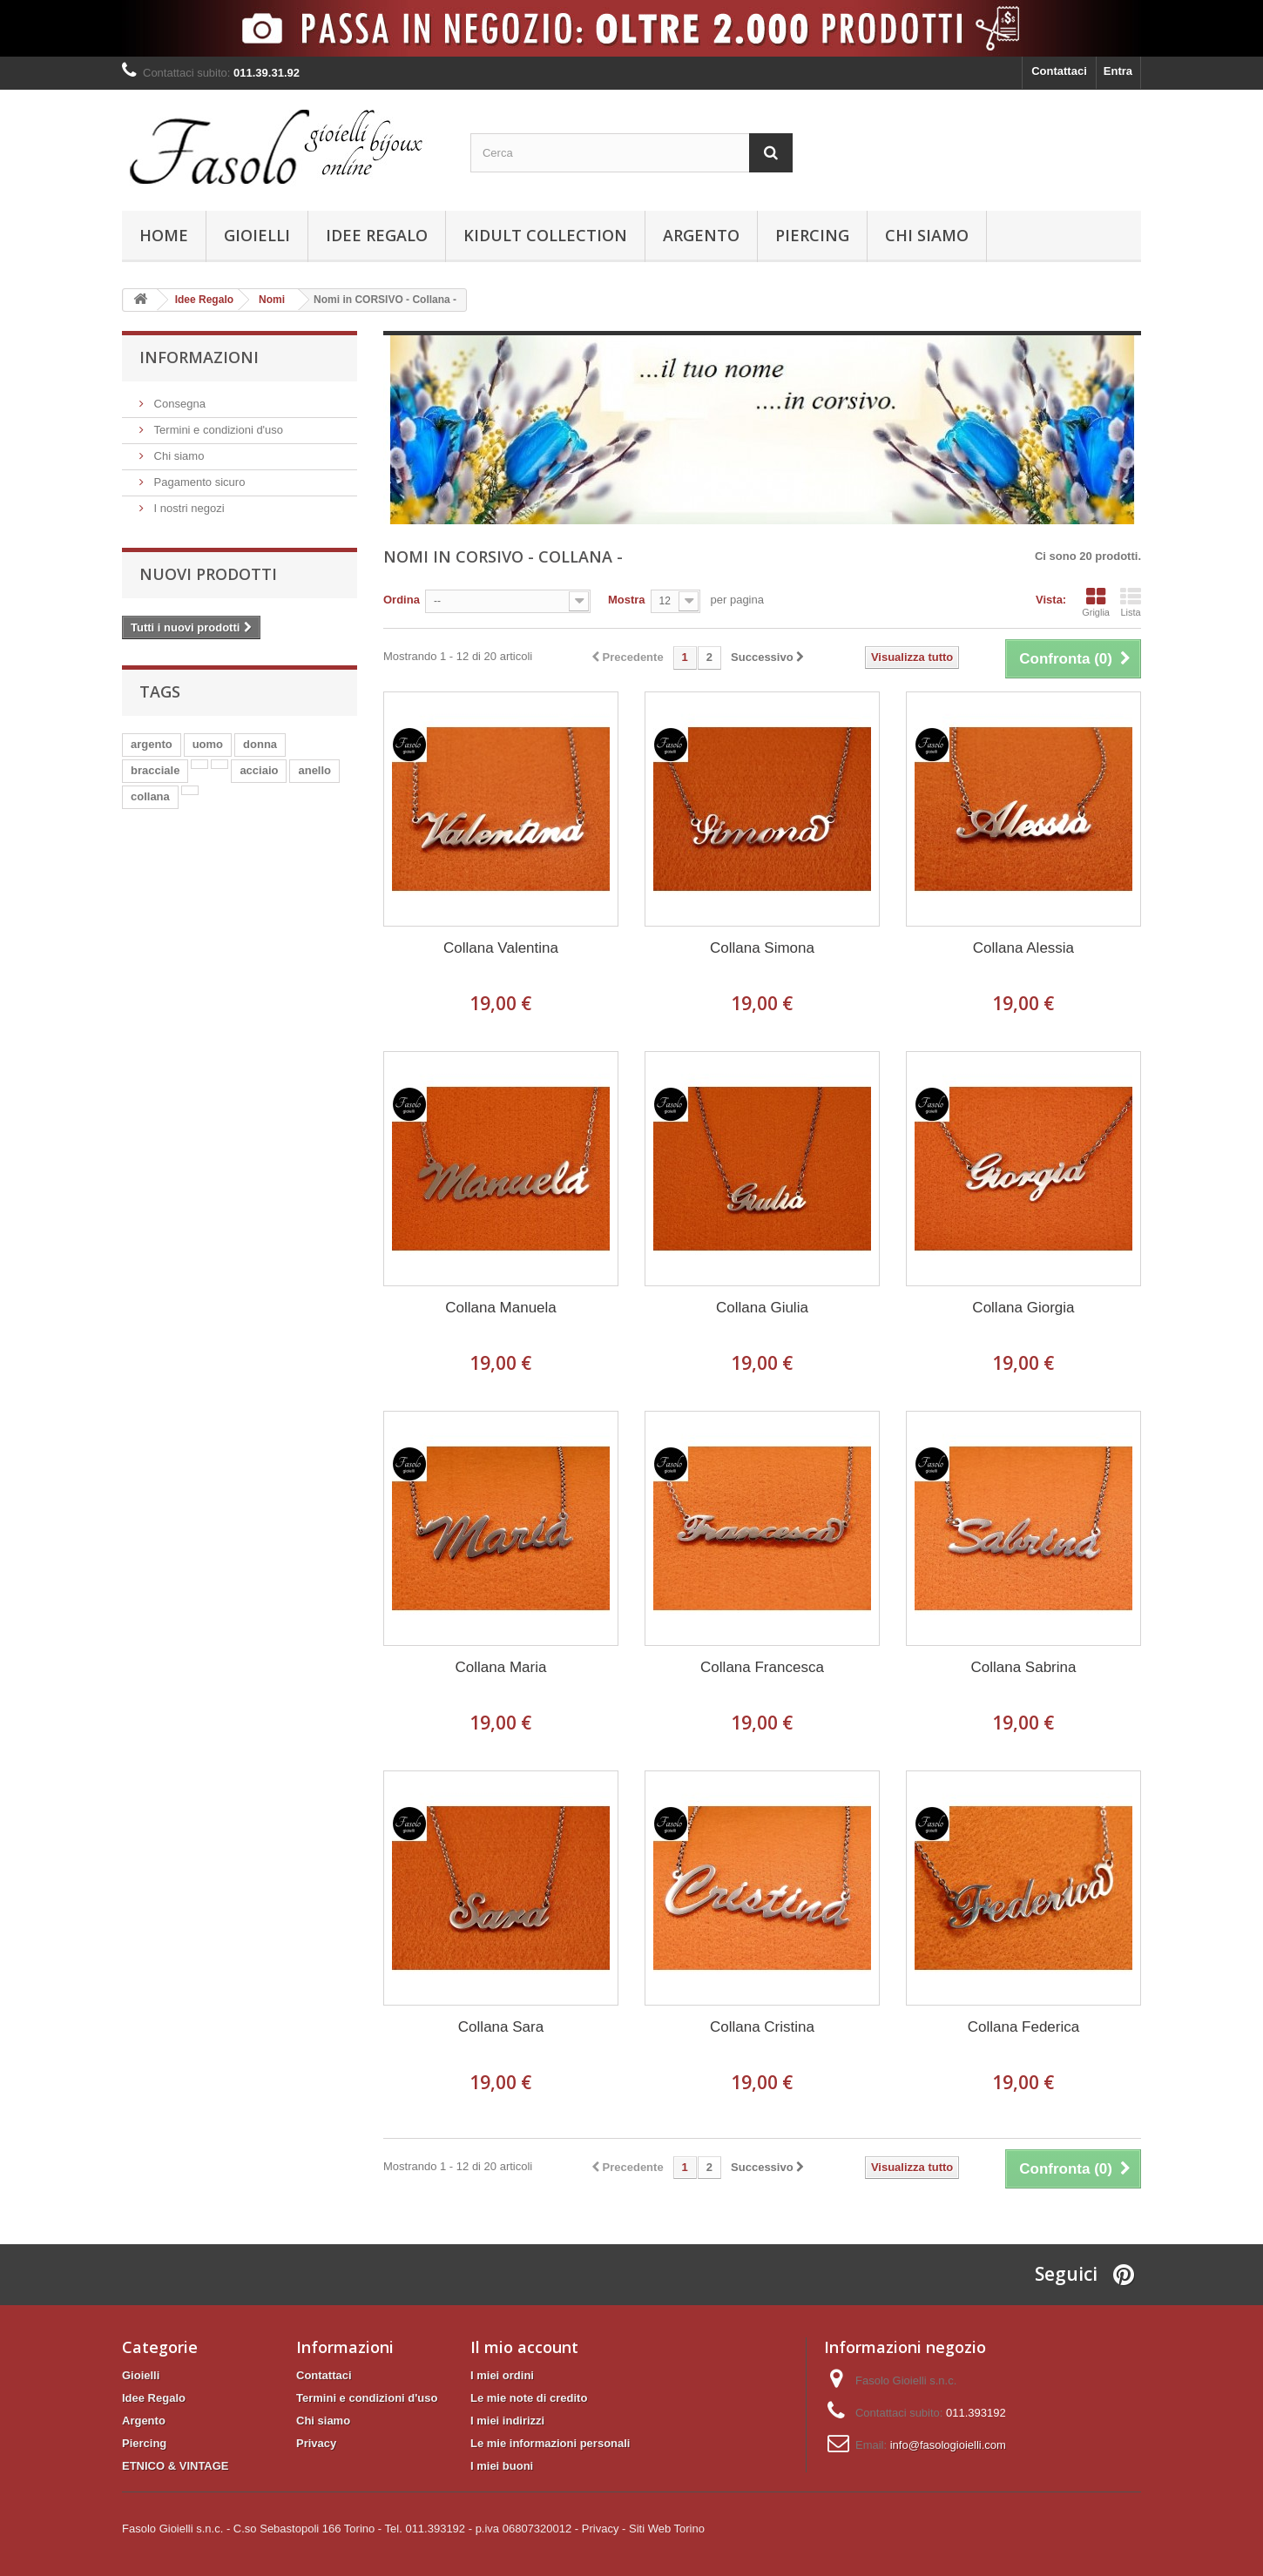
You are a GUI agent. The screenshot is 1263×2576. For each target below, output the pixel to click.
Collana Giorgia (1023, 1307)
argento (151, 744)
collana (150, 796)
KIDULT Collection (545, 235)
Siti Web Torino (667, 2528)
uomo (207, 744)
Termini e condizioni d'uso (217, 429)
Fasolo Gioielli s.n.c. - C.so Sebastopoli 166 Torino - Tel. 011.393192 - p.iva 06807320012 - (350, 2528)
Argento (701, 235)
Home (163, 235)
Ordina (401, 599)
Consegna (178, 403)
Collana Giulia (762, 1307)
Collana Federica (1024, 2027)
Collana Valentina (500, 948)
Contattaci (1059, 71)
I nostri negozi (188, 508)
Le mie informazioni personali (550, 2443)
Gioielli (257, 235)
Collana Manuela (501, 1307)
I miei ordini (502, 2375)
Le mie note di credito (528, 2397)
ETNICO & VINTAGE (175, 2465)
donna (260, 744)
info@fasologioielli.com (948, 2444)
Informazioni (199, 357)
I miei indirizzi (507, 2420)
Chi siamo (927, 235)
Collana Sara (501, 2027)
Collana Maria (501, 1667)
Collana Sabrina (1023, 1667)
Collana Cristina (762, 2027)
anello (314, 770)
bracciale (155, 770)
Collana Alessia (1023, 948)
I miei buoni (501, 2465)
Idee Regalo (377, 235)
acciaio (259, 770)
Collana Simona (762, 948)
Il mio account (524, 2347)
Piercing (812, 235)
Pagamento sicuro (198, 482)
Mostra (626, 599)
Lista (1130, 601)
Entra (1118, 71)
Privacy (316, 2443)
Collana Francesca (762, 1667)
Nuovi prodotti (208, 573)
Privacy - (604, 2528)
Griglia (1096, 601)
